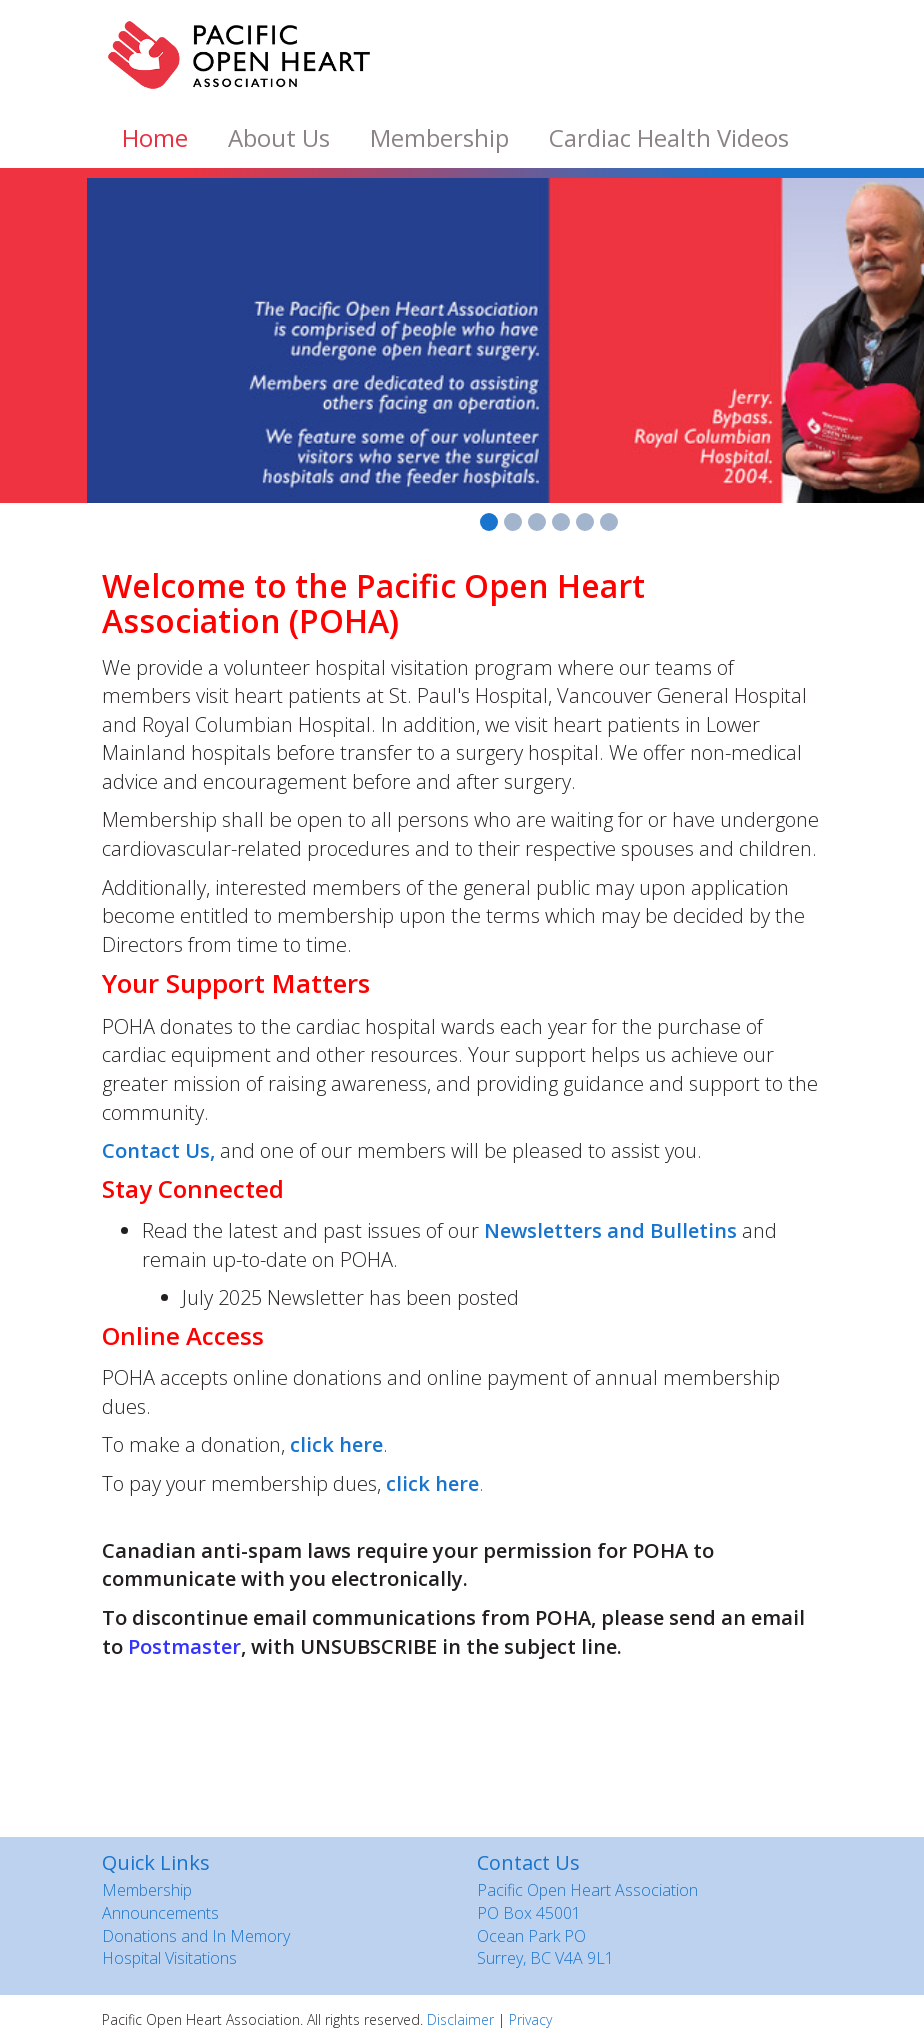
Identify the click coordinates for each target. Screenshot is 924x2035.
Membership (439, 137)
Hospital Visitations (169, 1958)
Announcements (160, 1913)
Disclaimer (460, 2019)
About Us (279, 137)
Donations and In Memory (196, 1936)
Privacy (530, 2019)
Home (155, 137)
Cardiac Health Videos (669, 137)
